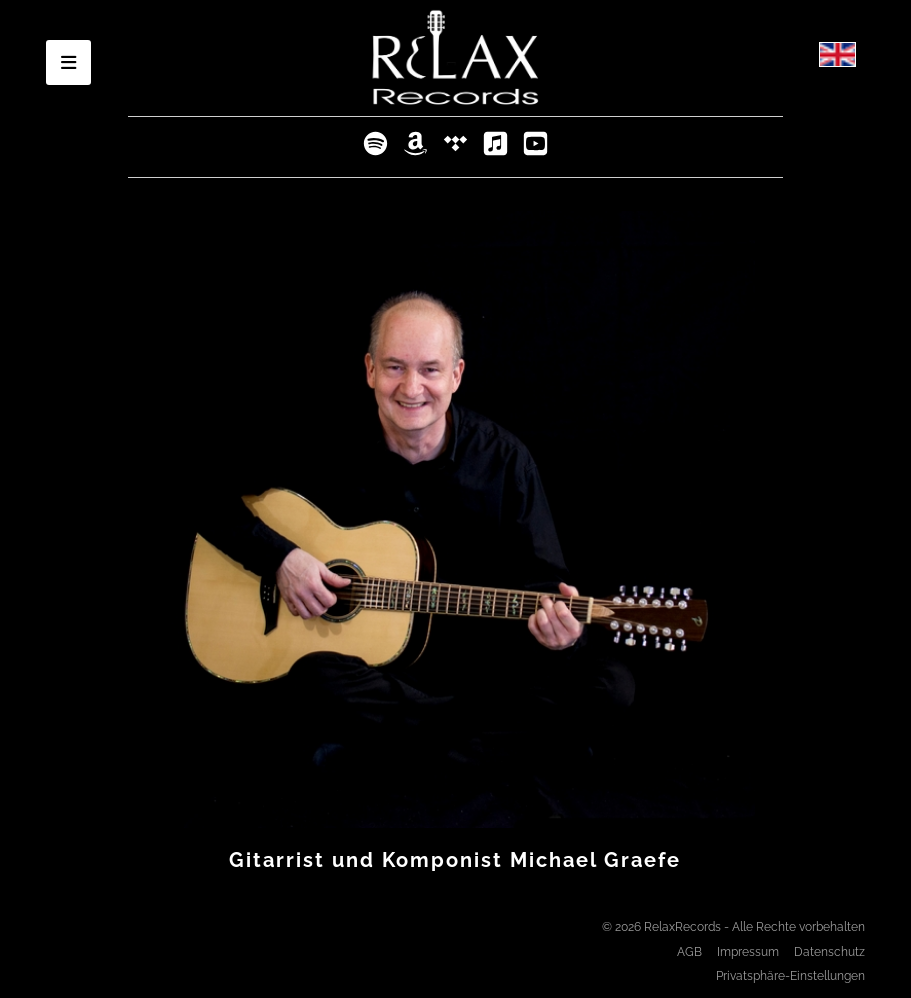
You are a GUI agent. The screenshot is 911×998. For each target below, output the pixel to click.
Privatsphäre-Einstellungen (790, 975)
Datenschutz (829, 951)
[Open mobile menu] (68, 62)
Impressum (748, 951)
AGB (689, 951)
